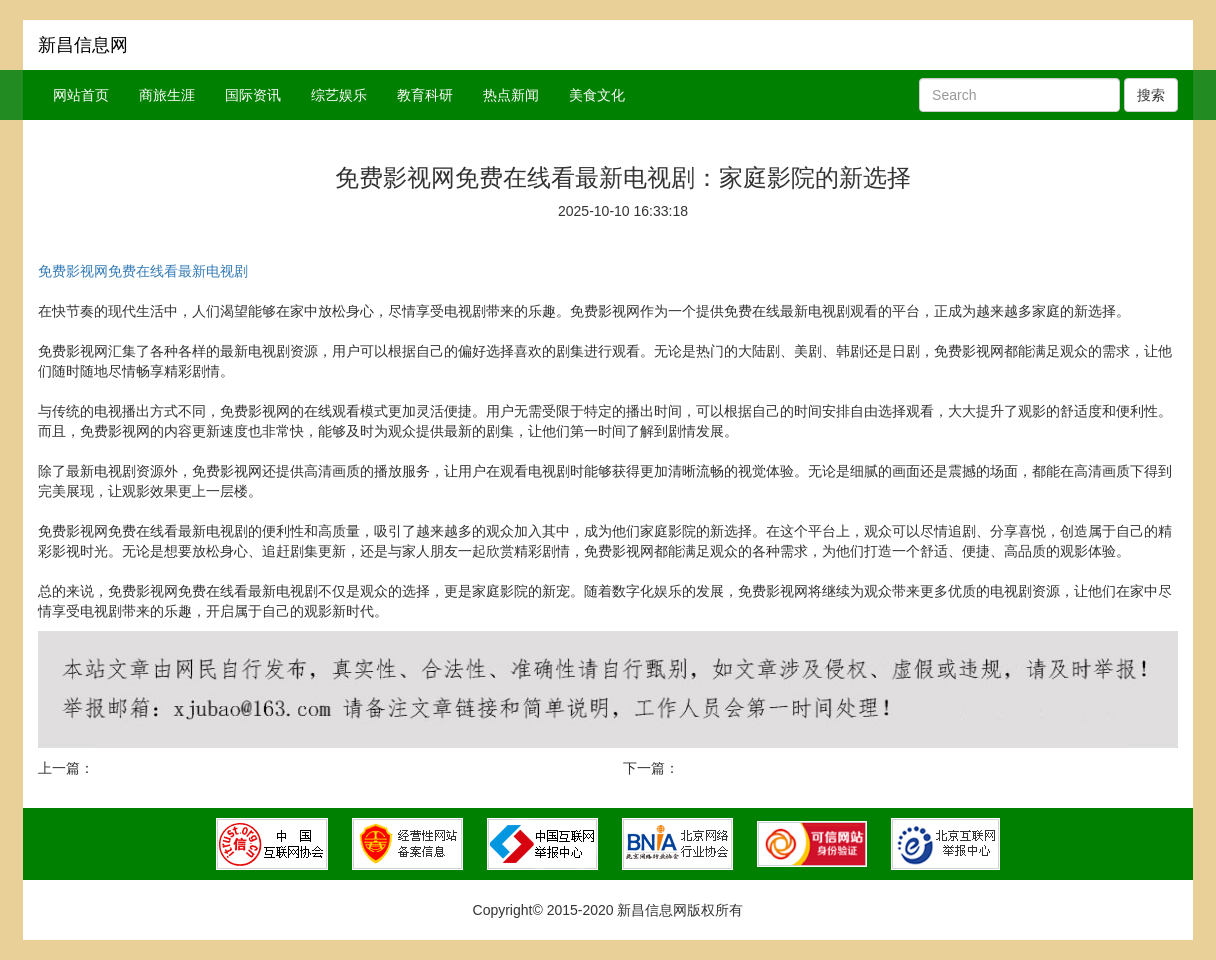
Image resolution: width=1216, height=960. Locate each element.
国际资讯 (253, 95)
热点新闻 (511, 95)
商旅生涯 (167, 95)
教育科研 (425, 95)
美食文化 (597, 95)
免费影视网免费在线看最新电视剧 (143, 271)
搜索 (1151, 95)
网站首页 (81, 95)
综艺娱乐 (339, 95)
